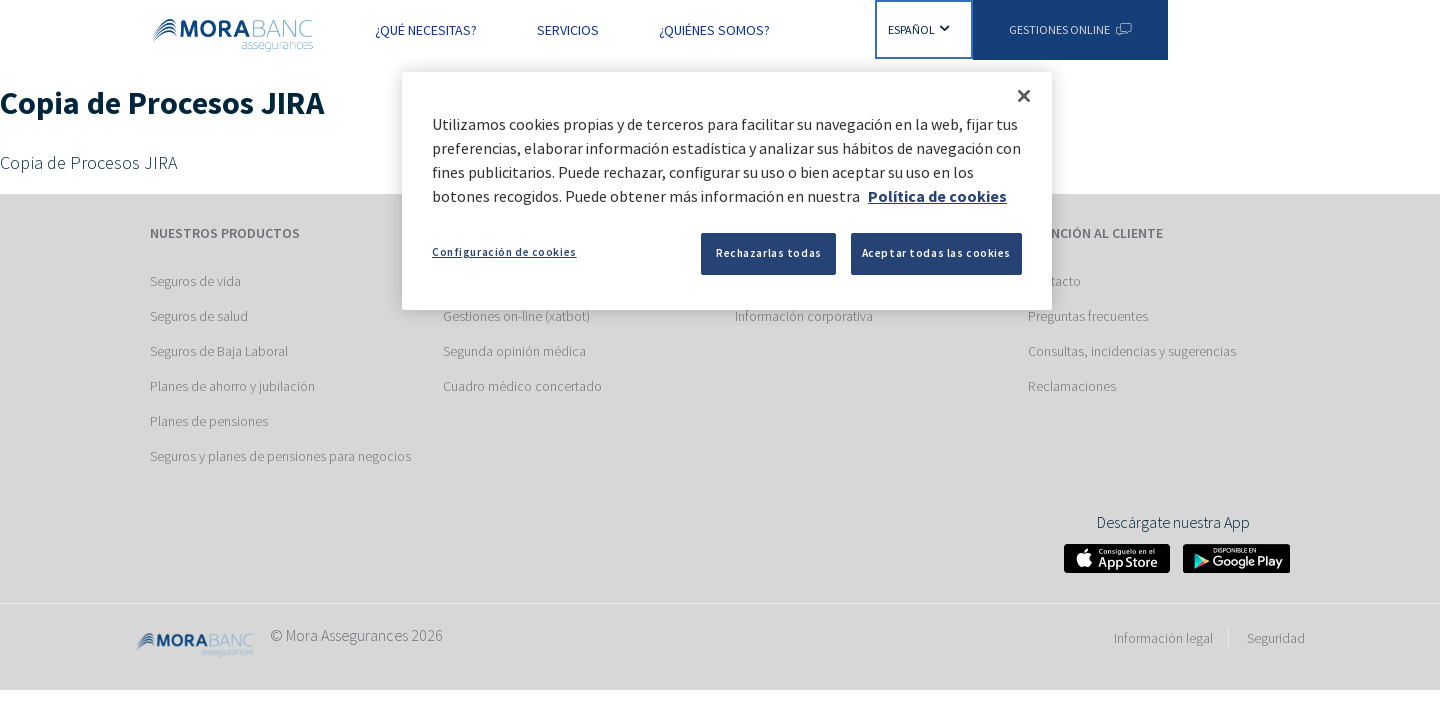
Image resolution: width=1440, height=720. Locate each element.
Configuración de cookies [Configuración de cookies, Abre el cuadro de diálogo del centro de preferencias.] (504, 252)
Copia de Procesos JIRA (88, 162)
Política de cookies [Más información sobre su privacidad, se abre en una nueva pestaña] (937, 196)
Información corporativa (804, 316)
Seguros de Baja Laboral (219, 351)
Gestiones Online (1070, 29)
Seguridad (1276, 638)
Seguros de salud (199, 316)
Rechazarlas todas (769, 253)
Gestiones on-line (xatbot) (516, 316)
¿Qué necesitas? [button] (426, 30)
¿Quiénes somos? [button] (714, 30)
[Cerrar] (1024, 96)
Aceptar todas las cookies (936, 253)
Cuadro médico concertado (522, 386)
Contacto (1054, 281)
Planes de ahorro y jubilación (232, 386)
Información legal (1163, 638)
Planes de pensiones (209, 421)
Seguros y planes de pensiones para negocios (280, 456)
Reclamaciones (1072, 386)
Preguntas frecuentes (1088, 316)
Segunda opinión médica (514, 351)
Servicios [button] (568, 30)
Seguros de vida (195, 281)
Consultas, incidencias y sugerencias (1132, 351)
